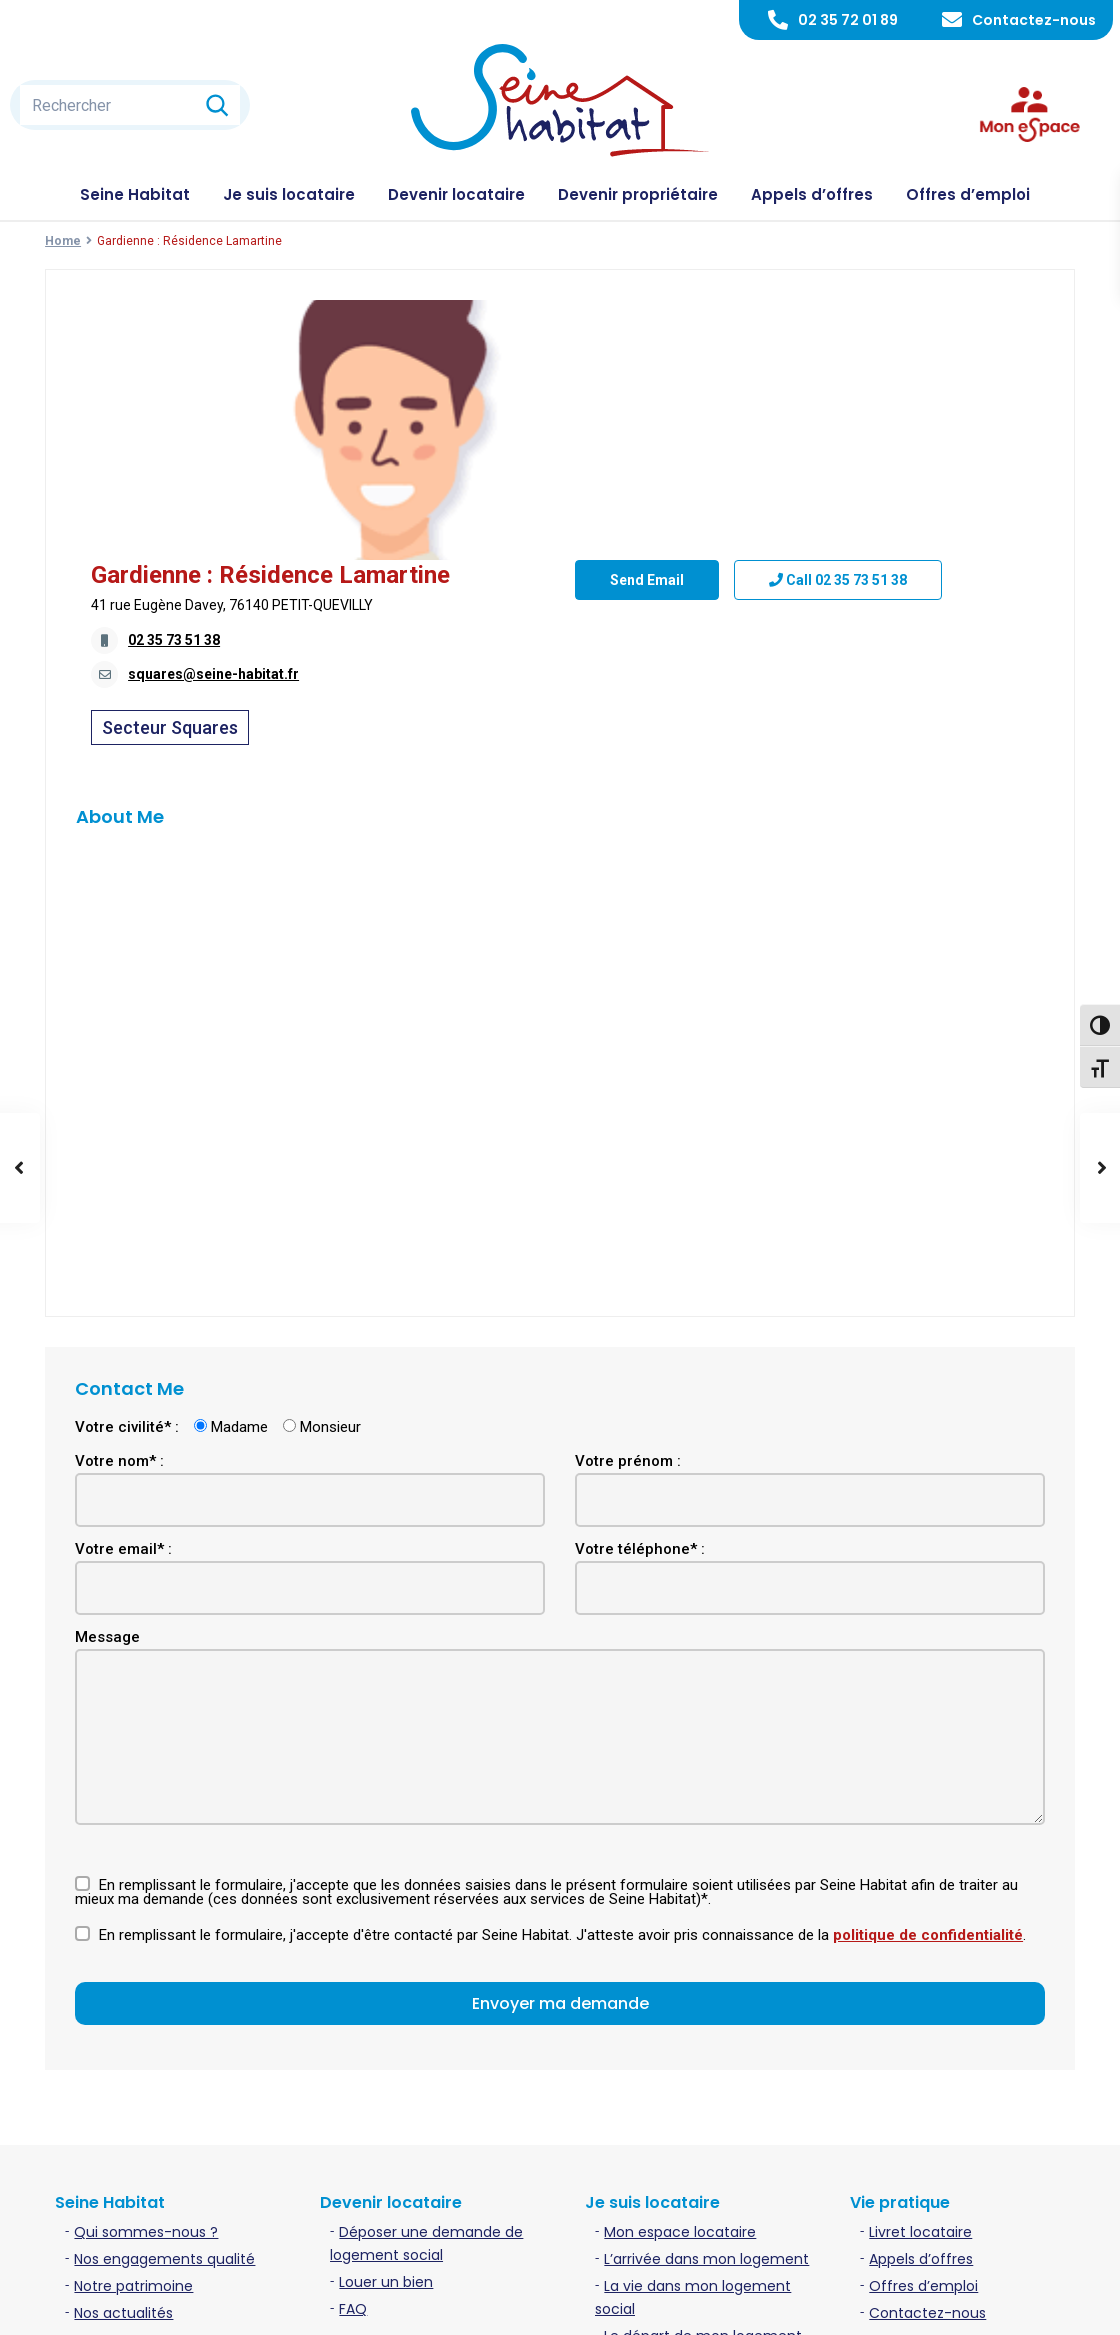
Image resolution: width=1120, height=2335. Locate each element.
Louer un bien (386, 2072)
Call (838, 535)
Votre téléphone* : (640, 1339)
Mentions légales (723, 2304)
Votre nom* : (119, 1251)
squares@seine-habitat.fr (697, 414)
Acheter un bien (395, 2168)
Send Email (647, 535)
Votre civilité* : (127, 1217)
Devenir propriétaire (638, 194)
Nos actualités (123, 2103)
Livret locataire (920, 2022)
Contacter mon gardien (687, 2153)
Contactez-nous (1034, 20)
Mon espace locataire (680, 2022)
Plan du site (1038, 2304)
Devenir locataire (456, 194)
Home (63, 241)
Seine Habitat (135, 194)
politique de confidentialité (928, 1725)
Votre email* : (123, 1339)
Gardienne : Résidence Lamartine (754, 315)
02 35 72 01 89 (848, 20)
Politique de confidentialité (889, 2304)
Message (107, 1427)
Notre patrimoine (133, 2076)
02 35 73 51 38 (658, 380)
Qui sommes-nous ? (146, 2022)
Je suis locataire (289, 194)
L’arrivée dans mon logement (706, 2049)
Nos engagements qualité (164, 2049)
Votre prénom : (628, 1251)
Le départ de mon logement (703, 2126)
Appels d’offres (812, 194)
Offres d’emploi (968, 194)
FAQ (353, 2099)
